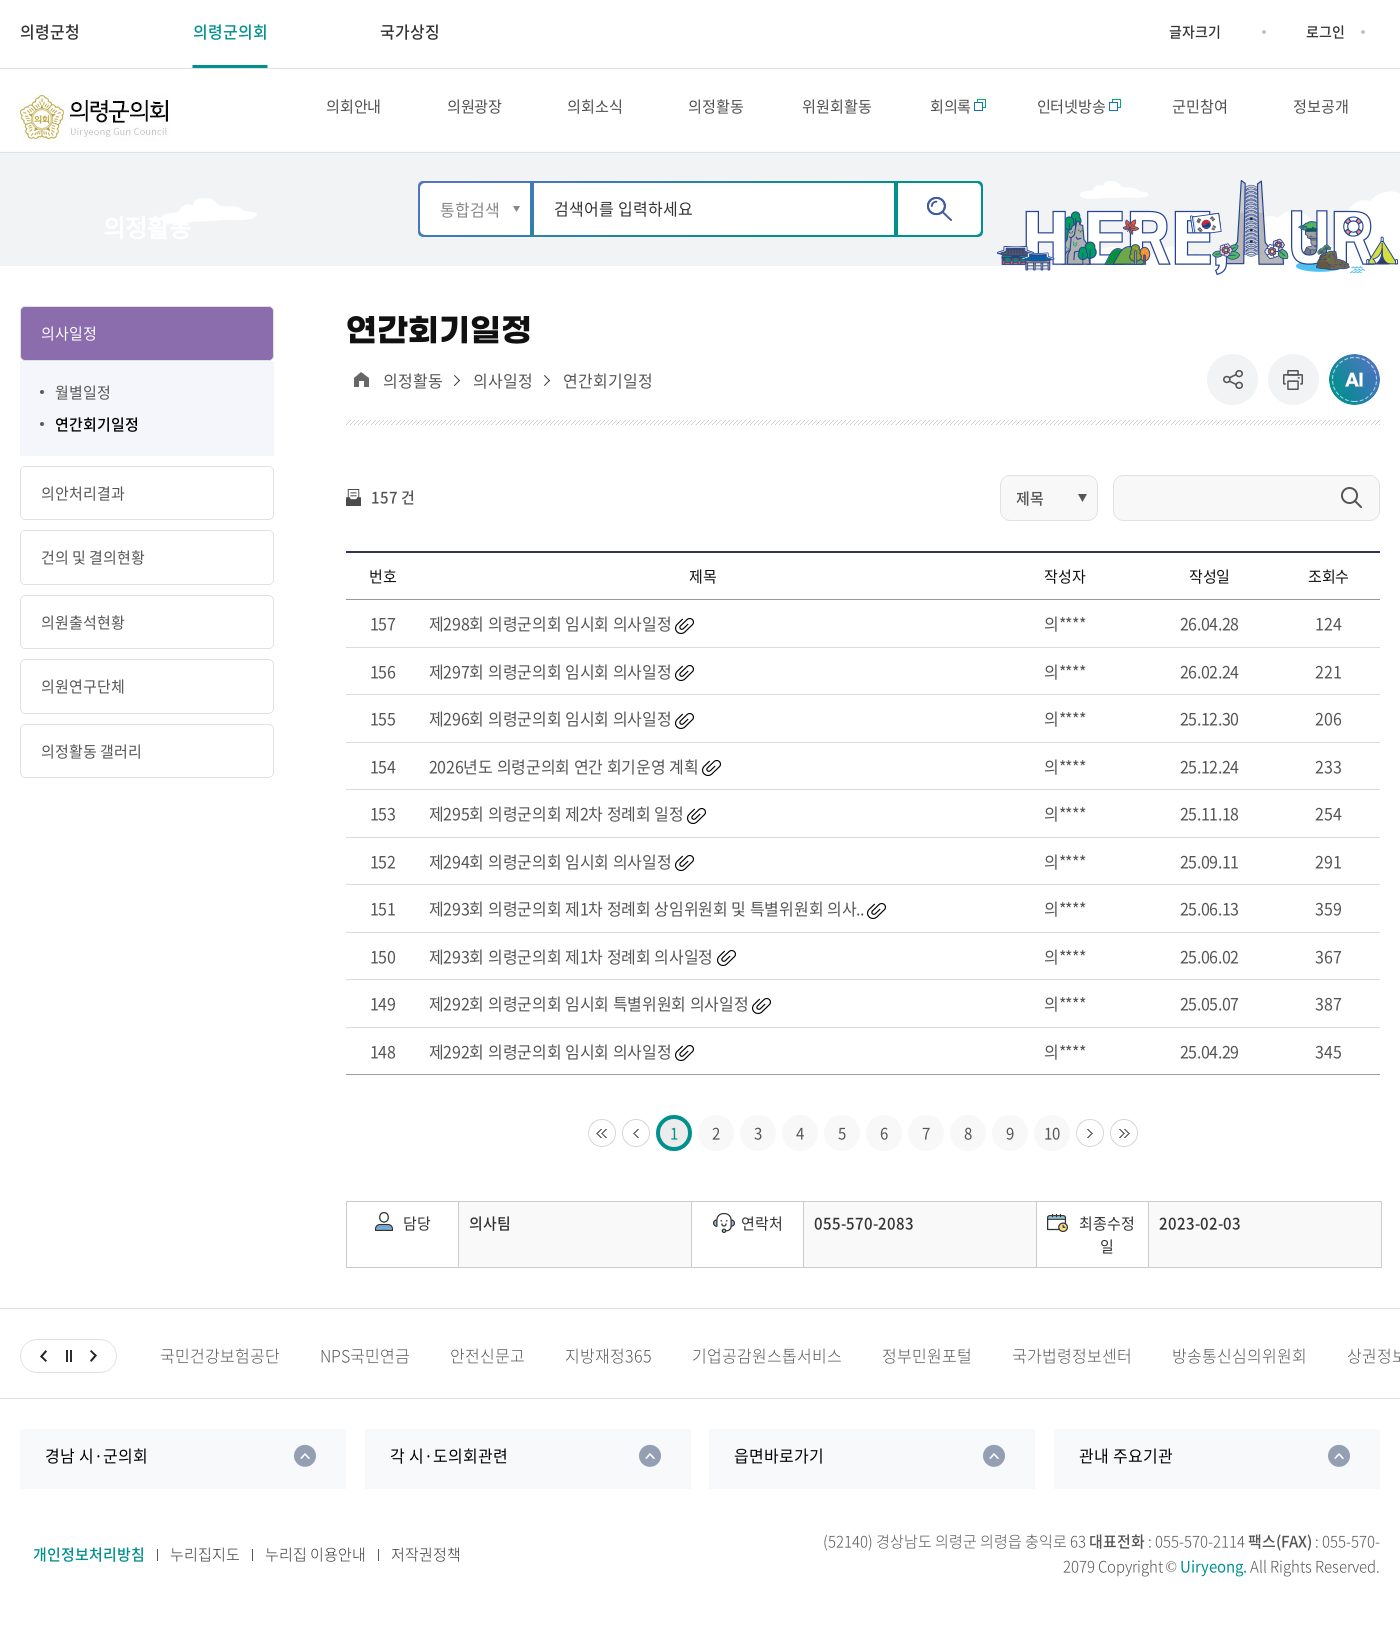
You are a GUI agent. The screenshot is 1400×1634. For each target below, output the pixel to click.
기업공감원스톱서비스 (767, 1370)
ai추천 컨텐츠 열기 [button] (1354, 393)
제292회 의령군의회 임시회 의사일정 (550, 1065)
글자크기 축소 (1236, 32)
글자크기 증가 (1154, 32)
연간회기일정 (608, 394)
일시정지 (68, 1371)
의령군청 (50, 31)
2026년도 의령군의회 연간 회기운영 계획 (564, 780)
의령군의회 (230, 31)
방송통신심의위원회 (1239, 1370)
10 (1052, 1148)
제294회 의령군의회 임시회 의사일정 (550, 875)
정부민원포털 (927, 1370)
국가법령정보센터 (1072, 1370)
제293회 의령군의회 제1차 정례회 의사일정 (571, 970)
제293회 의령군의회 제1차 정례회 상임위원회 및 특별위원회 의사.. (646, 923)
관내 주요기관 (1126, 1470)
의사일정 (503, 394)
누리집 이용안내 (315, 1568)
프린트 (1293, 393)
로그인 (1325, 31)
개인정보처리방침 (89, 1568)
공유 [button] (1237, 393)
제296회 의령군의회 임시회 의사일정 (550, 733)
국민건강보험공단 (220, 1370)
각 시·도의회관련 (449, 1470)
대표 (361, 393)
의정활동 (413, 394)
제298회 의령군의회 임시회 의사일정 (550, 638)
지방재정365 (608, 1370)
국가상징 (410, 31)
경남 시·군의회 (96, 1470)
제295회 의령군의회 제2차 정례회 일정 (556, 828)
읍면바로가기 (779, 1470)
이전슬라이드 (43, 1371)
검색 (939, 224)
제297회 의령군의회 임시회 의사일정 (550, 685)
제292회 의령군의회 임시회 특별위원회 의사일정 (589, 1018)
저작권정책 (426, 1568)
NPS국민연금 (365, 1370)
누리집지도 (205, 1568)
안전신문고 (487, 1370)
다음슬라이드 (93, 1371)
